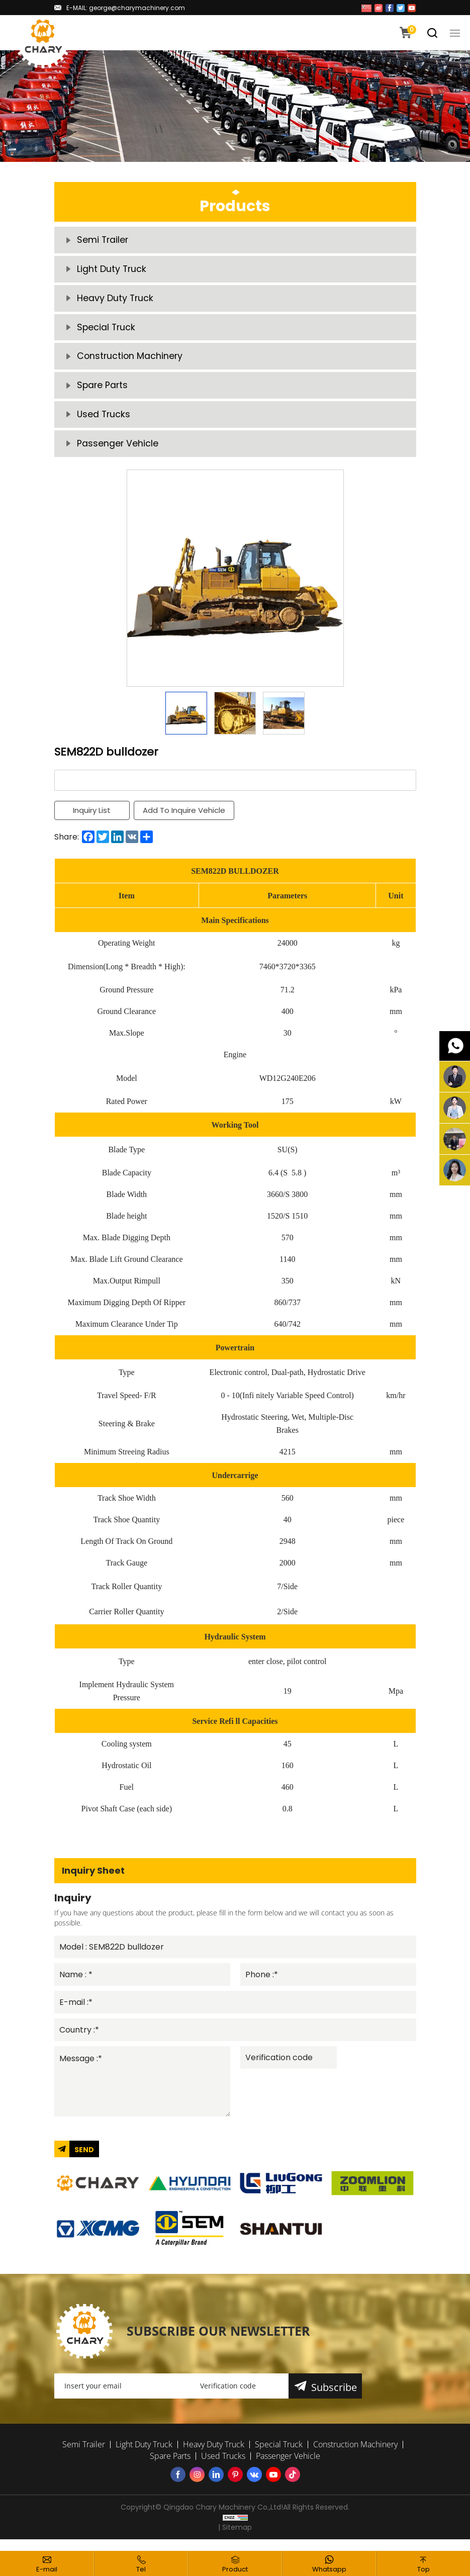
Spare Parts (103, 391)
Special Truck (107, 331)
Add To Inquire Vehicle (185, 819)
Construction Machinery (130, 361)
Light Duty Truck (112, 270)
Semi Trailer (103, 240)
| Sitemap (235, 2539)
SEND (84, 2162)
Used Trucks (104, 421)
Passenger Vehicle (118, 451)
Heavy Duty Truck (115, 301)
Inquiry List (92, 819)
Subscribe (334, 2399)
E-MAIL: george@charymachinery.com (125, 8)
